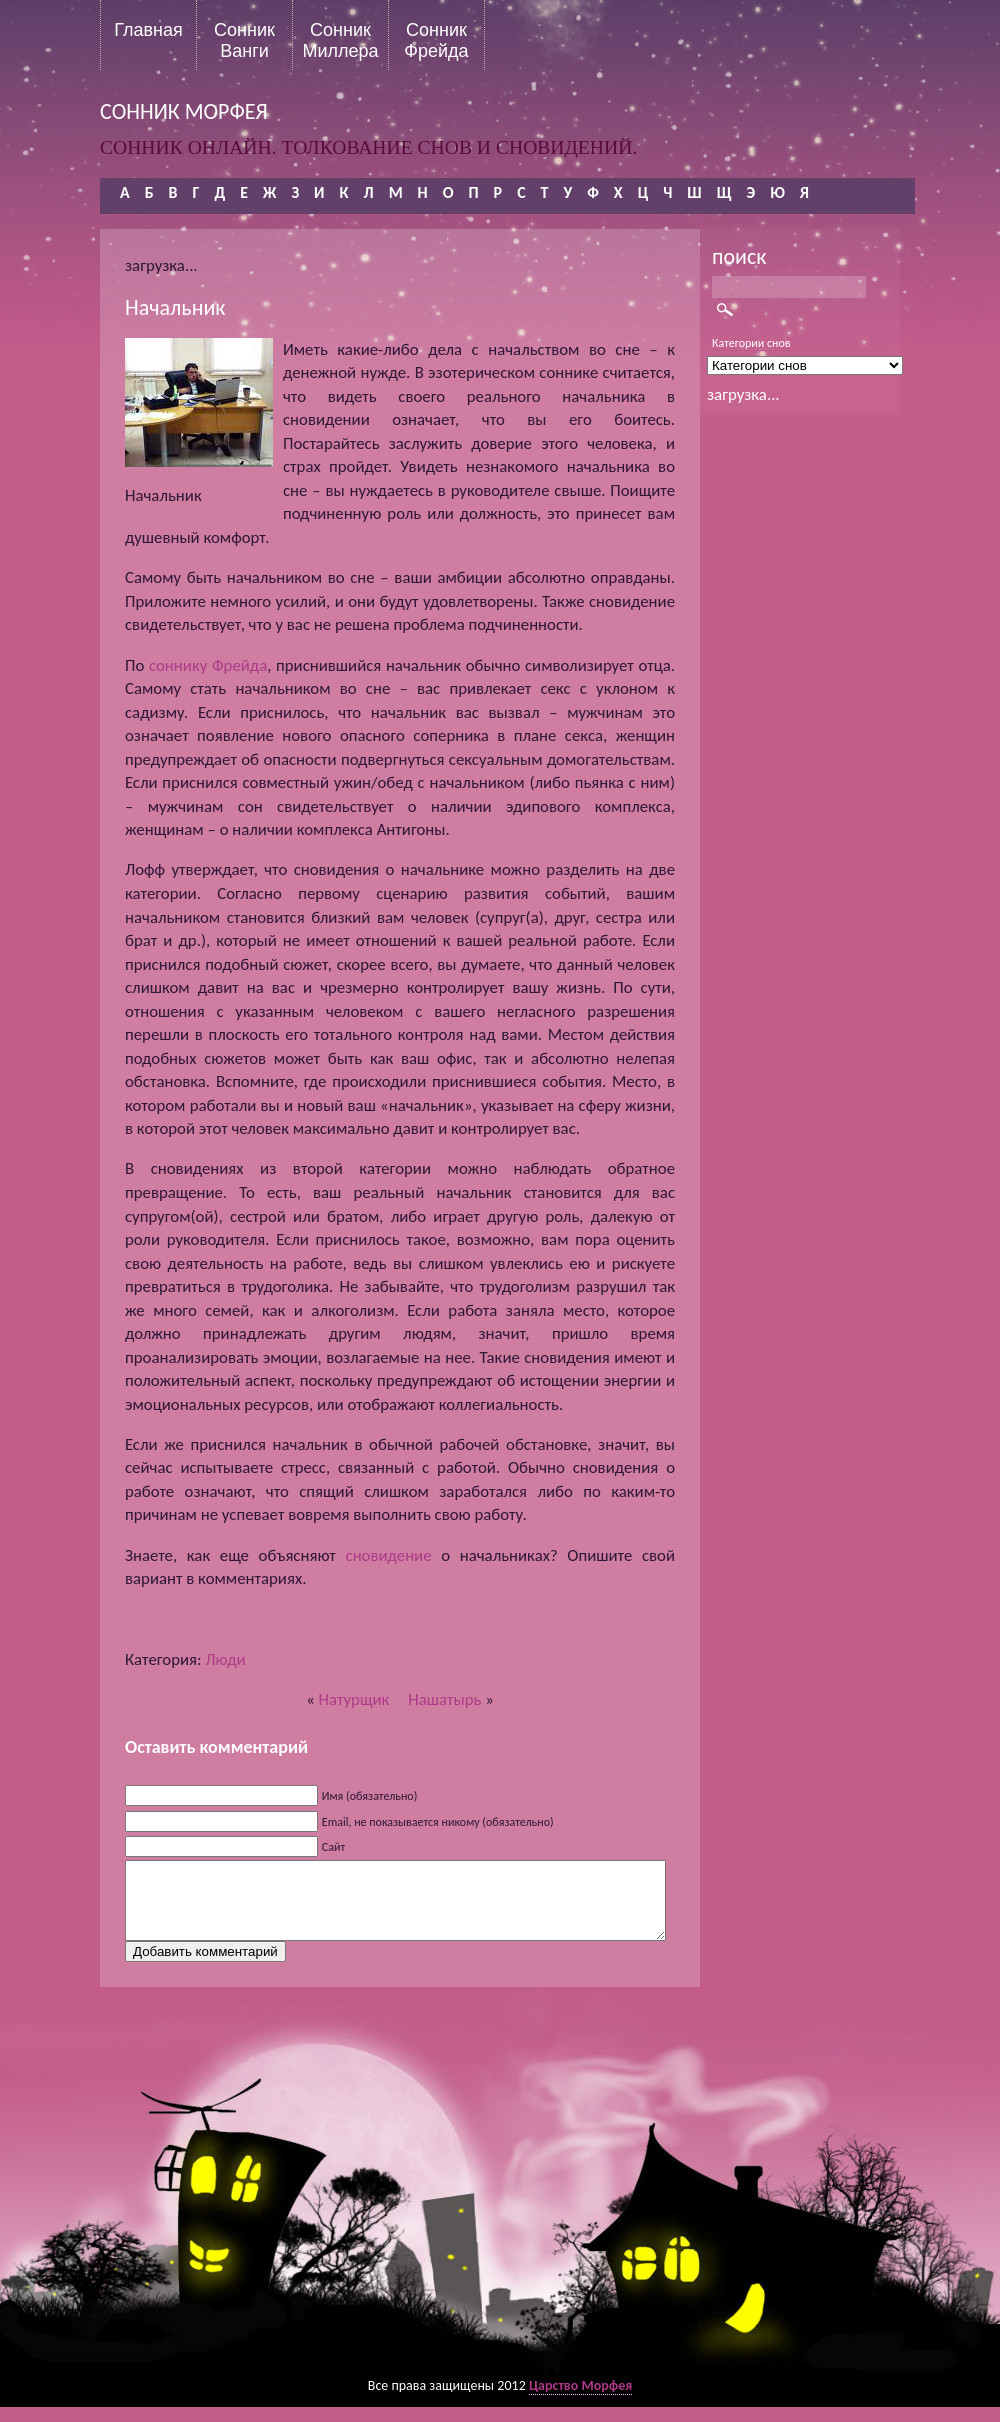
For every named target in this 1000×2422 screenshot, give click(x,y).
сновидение (389, 1555)
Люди (225, 1659)
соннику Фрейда (208, 665)
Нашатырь (444, 1699)
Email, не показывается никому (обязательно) (438, 1822)
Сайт (333, 1847)
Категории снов (751, 343)
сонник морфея (184, 111)
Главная (148, 30)
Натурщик (354, 1699)
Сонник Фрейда (436, 40)
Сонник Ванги (244, 40)
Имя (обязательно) (370, 1796)
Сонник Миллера (340, 40)
